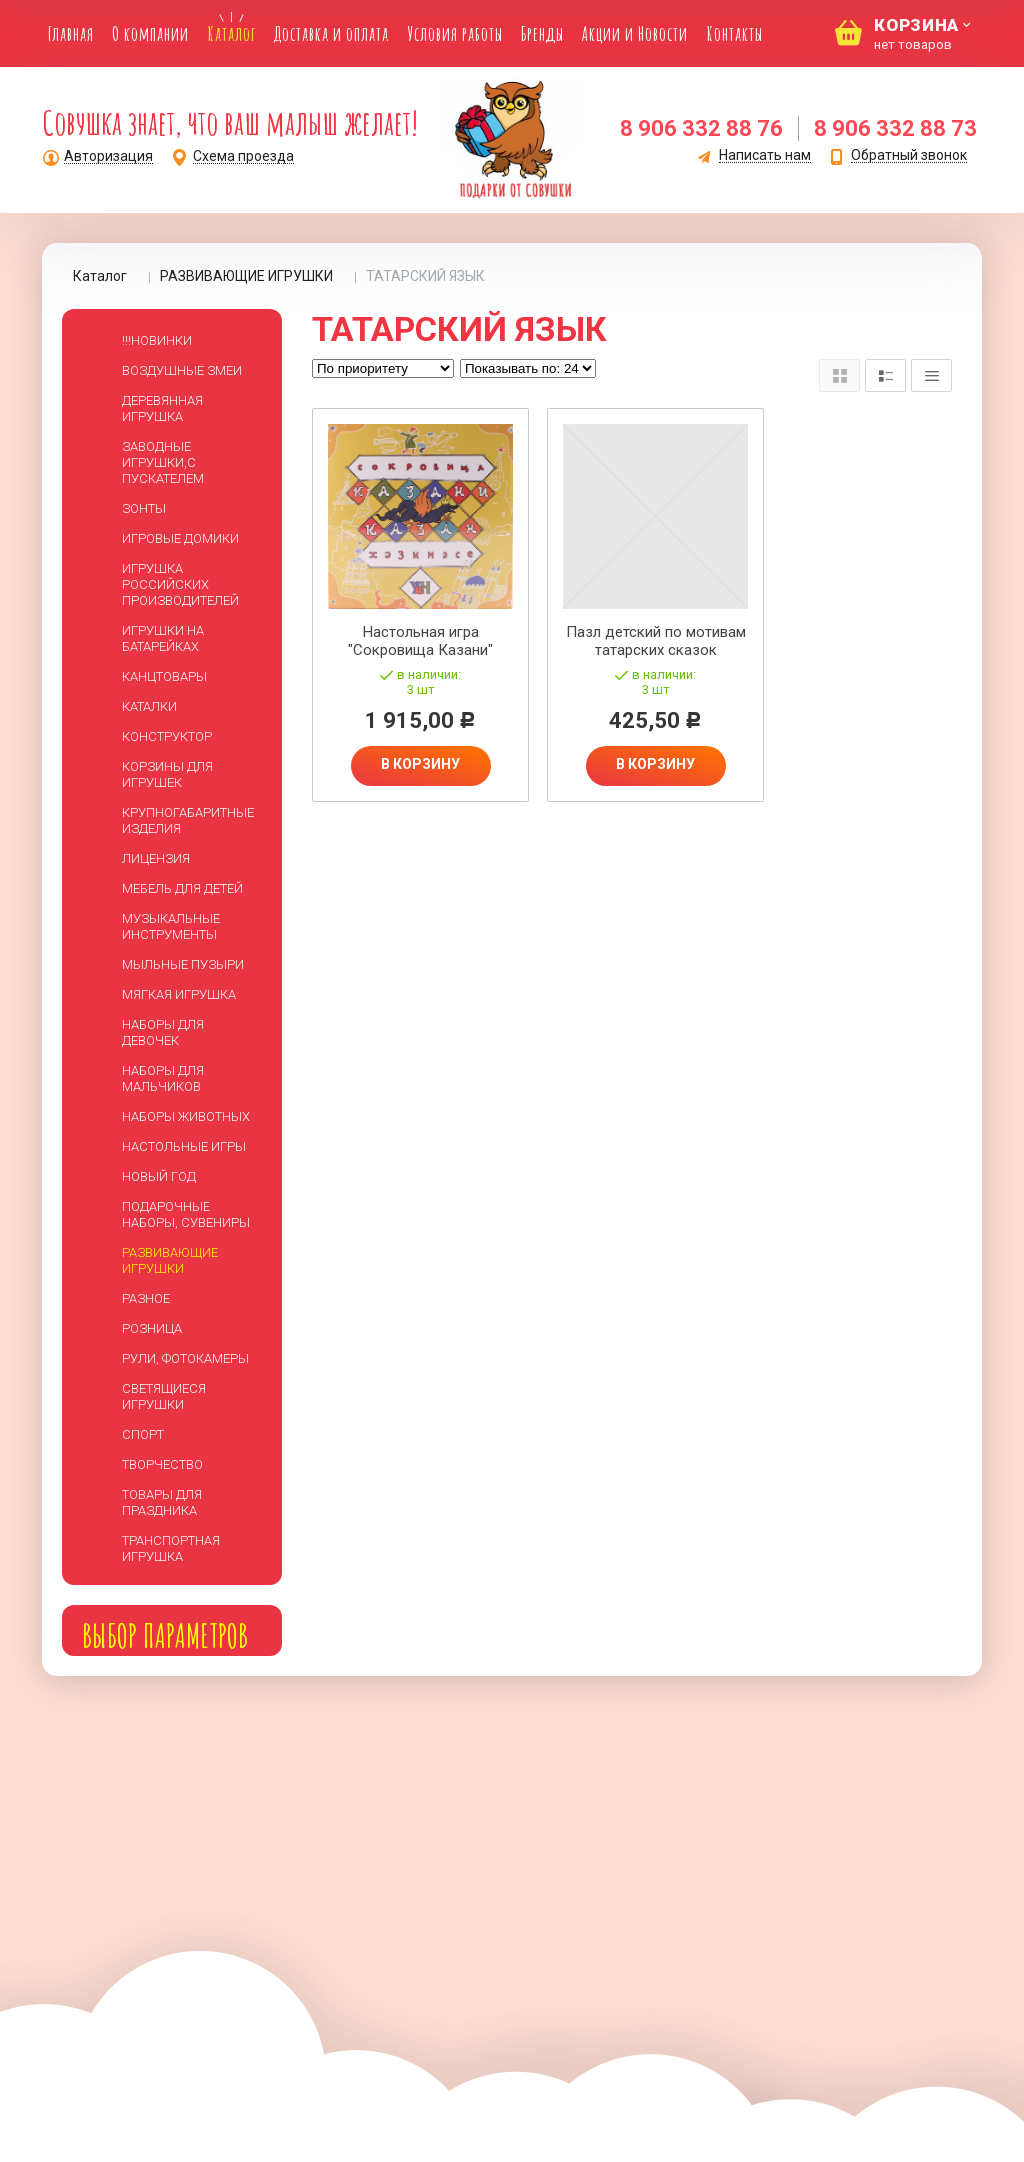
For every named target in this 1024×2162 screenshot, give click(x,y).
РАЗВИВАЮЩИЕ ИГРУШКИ (246, 276)
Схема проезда (243, 156)
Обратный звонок (909, 155)
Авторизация (108, 156)
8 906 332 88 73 (895, 128)
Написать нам (765, 155)
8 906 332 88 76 (701, 128)
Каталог (100, 276)
